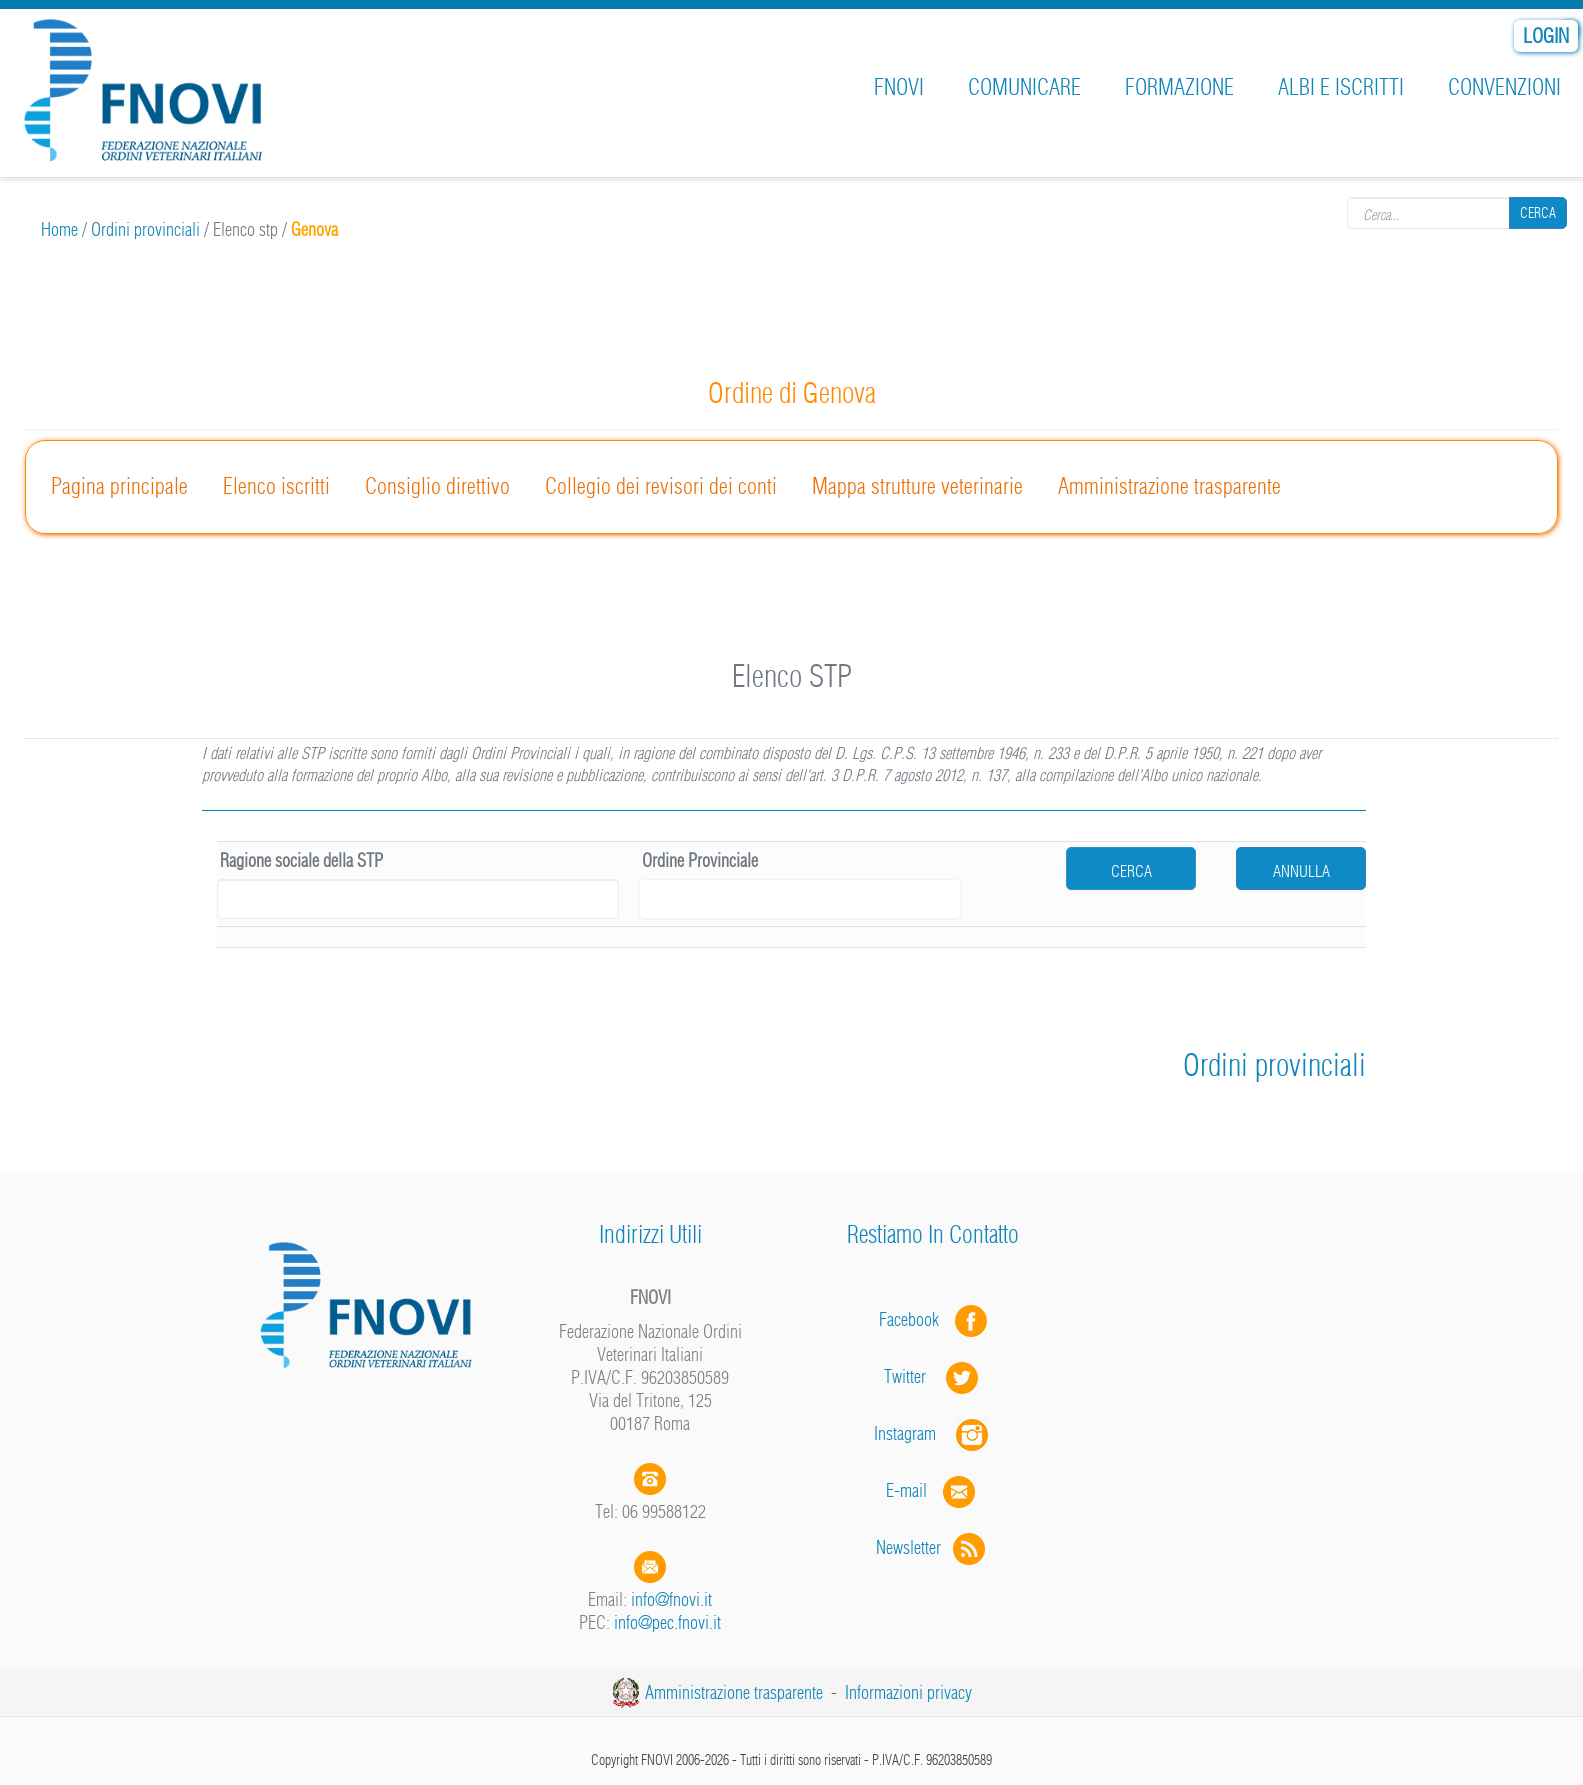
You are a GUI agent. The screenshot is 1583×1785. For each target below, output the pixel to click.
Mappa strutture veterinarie (917, 486)
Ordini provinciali (145, 229)
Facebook (915, 1319)
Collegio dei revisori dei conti (661, 486)
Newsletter (932, 1547)
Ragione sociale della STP (301, 860)
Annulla (1301, 871)
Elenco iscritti (276, 486)
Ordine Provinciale (700, 860)
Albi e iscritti (1341, 87)
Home (59, 229)
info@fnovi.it (671, 1599)
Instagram (933, 1433)
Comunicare (1024, 87)
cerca (1131, 871)
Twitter (933, 1376)
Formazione (1179, 87)
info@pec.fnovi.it (667, 1622)
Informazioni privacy (908, 1692)
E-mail (906, 1490)
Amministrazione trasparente (1169, 486)
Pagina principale (119, 486)
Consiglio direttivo (437, 486)
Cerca (1538, 213)
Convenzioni (1504, 87)
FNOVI (899, 87)
